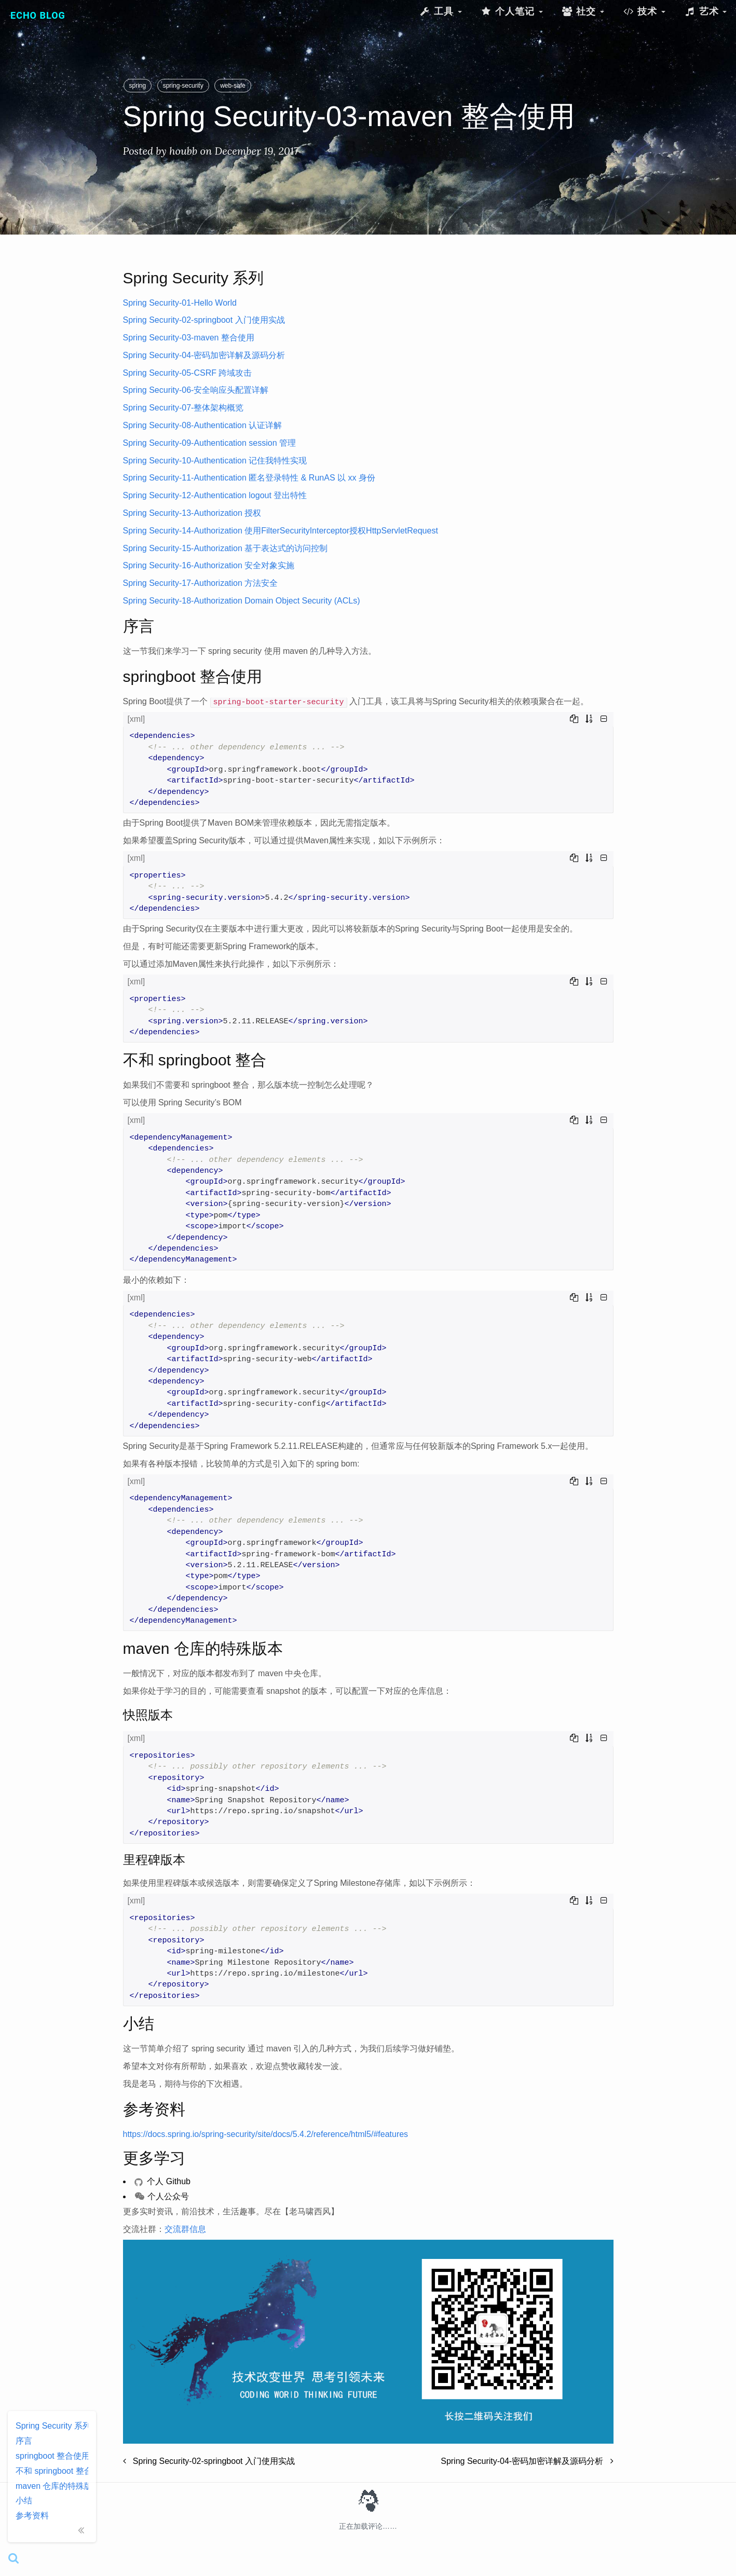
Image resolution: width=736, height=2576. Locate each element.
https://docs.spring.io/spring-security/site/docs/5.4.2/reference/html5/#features (265, 2134)
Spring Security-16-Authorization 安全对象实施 (209, 565)
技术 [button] (644, 11)
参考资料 (32, 2515)
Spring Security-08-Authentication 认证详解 (202, 425)
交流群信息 (185, 2229)
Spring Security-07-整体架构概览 (183, 407)
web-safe (233, 85)
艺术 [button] (705, 11)
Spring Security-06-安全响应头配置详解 (196, 390)
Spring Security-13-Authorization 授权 (192, 513)
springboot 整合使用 (52, 2455)
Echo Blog (37, 15)
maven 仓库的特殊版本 (52, 2486)
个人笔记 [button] (512, 11)
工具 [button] (440, 11)
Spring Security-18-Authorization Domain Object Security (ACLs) (241, 600)
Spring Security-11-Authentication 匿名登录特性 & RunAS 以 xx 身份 (249, 477)
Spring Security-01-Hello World (180, 302)
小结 (24, 2500)
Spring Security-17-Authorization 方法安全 (200, 583)
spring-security (183, 85)
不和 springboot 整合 (52, 2471)
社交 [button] (583, 11)
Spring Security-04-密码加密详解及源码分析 (204, 355)
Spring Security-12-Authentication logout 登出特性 (215, 495)
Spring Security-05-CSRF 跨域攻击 (187, 372)
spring (137, 85)
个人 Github (162, 2181)
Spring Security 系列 (52, 2425)
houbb (183, 150)
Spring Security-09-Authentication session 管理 (209, 443)
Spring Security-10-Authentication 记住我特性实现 (215, 460)
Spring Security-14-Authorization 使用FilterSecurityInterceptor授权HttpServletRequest (280, 530)
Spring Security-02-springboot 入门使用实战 (204, 320)
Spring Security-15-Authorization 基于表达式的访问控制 (225, 548)
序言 (24, 2440)
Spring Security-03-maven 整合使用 (188, 337)
